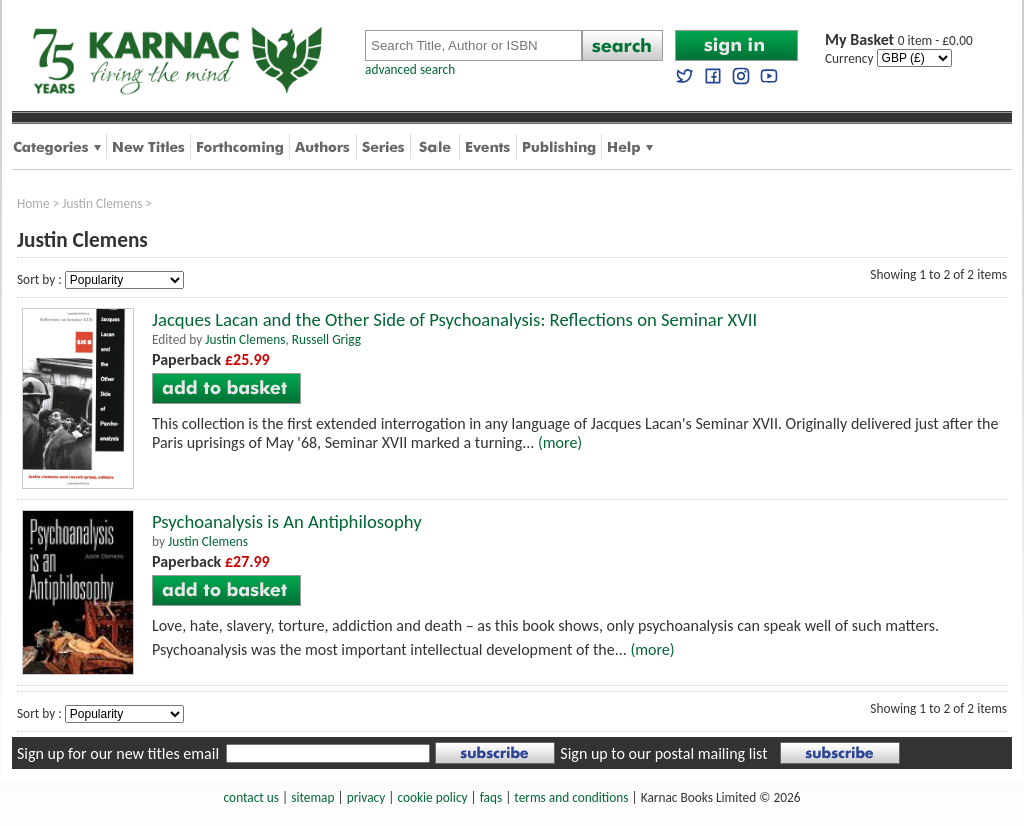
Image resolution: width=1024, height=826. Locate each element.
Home (33, 203)
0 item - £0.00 (899, 40)
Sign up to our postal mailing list (663, 753)
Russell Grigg (326, 339)
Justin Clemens (102, 203)
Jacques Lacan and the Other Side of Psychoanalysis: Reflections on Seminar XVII (454, 319)
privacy (366, 797)
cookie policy (432, 797)
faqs (491, 797)
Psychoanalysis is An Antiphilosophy (287, 521)
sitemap (312, 797)
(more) (560, 442)
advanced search (410, 69)
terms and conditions (571, 797)
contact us (251, 797)
